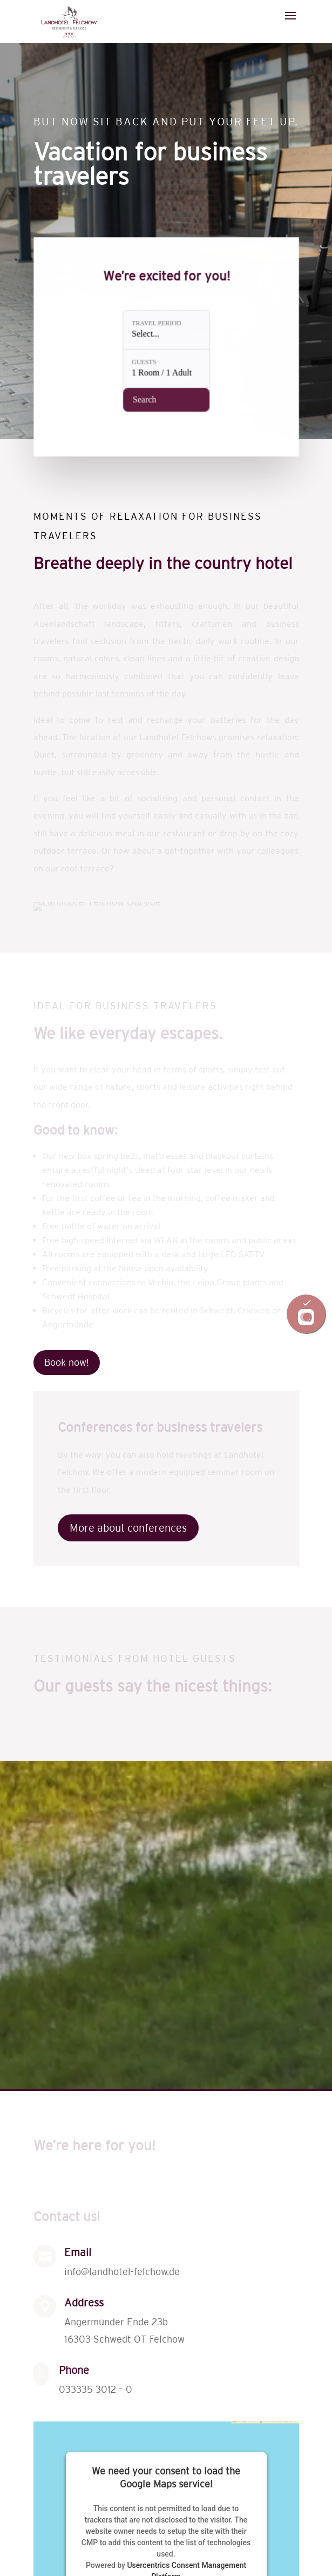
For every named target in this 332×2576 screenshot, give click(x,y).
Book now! (66, 1362)
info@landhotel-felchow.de (122, 2271)
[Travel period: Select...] (166, 331)
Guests (145, 360)
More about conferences (128, 1528)
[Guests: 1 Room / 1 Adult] (166, 367)
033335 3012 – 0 (95, 2389)
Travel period (156, 325)
